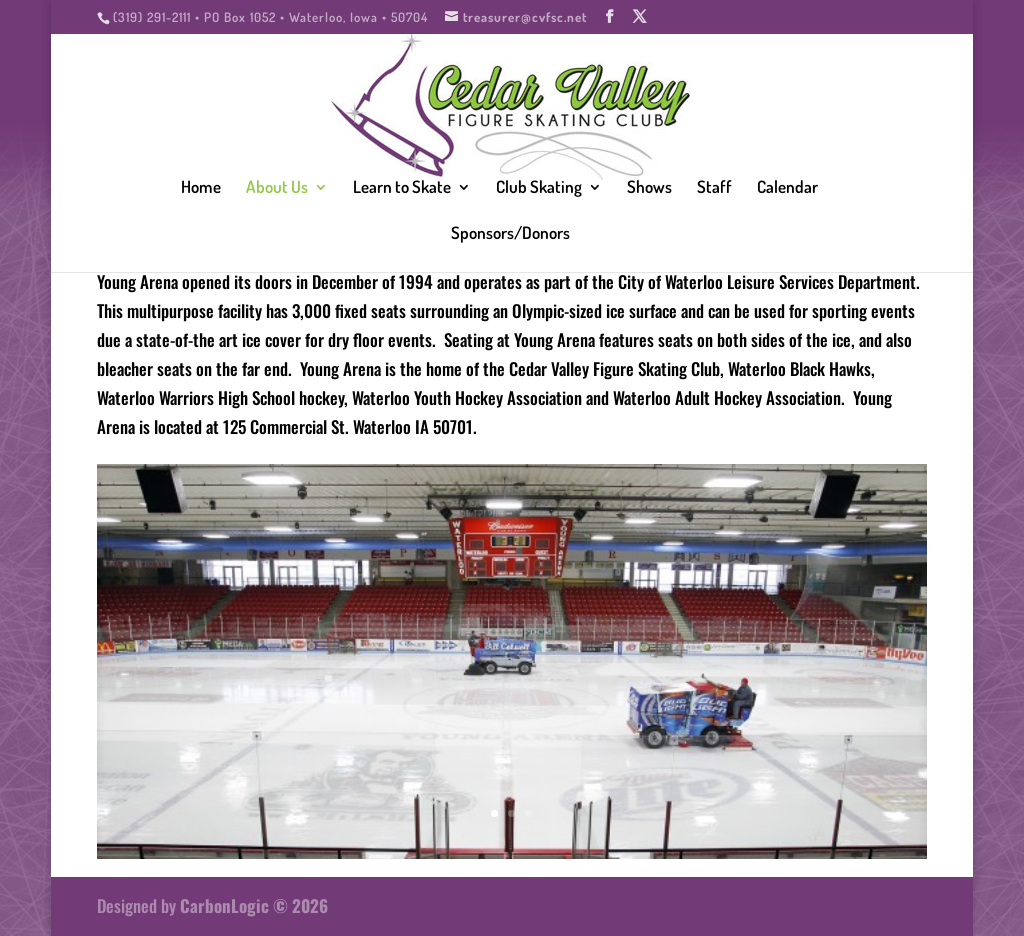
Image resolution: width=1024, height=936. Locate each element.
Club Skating (539, 188)
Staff (714, 188)
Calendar (787, 188)
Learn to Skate (402, 188)
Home (201, 188)
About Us (277, 188)
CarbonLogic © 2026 (254, 905)
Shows (649, 188)
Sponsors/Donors (510, 234)
